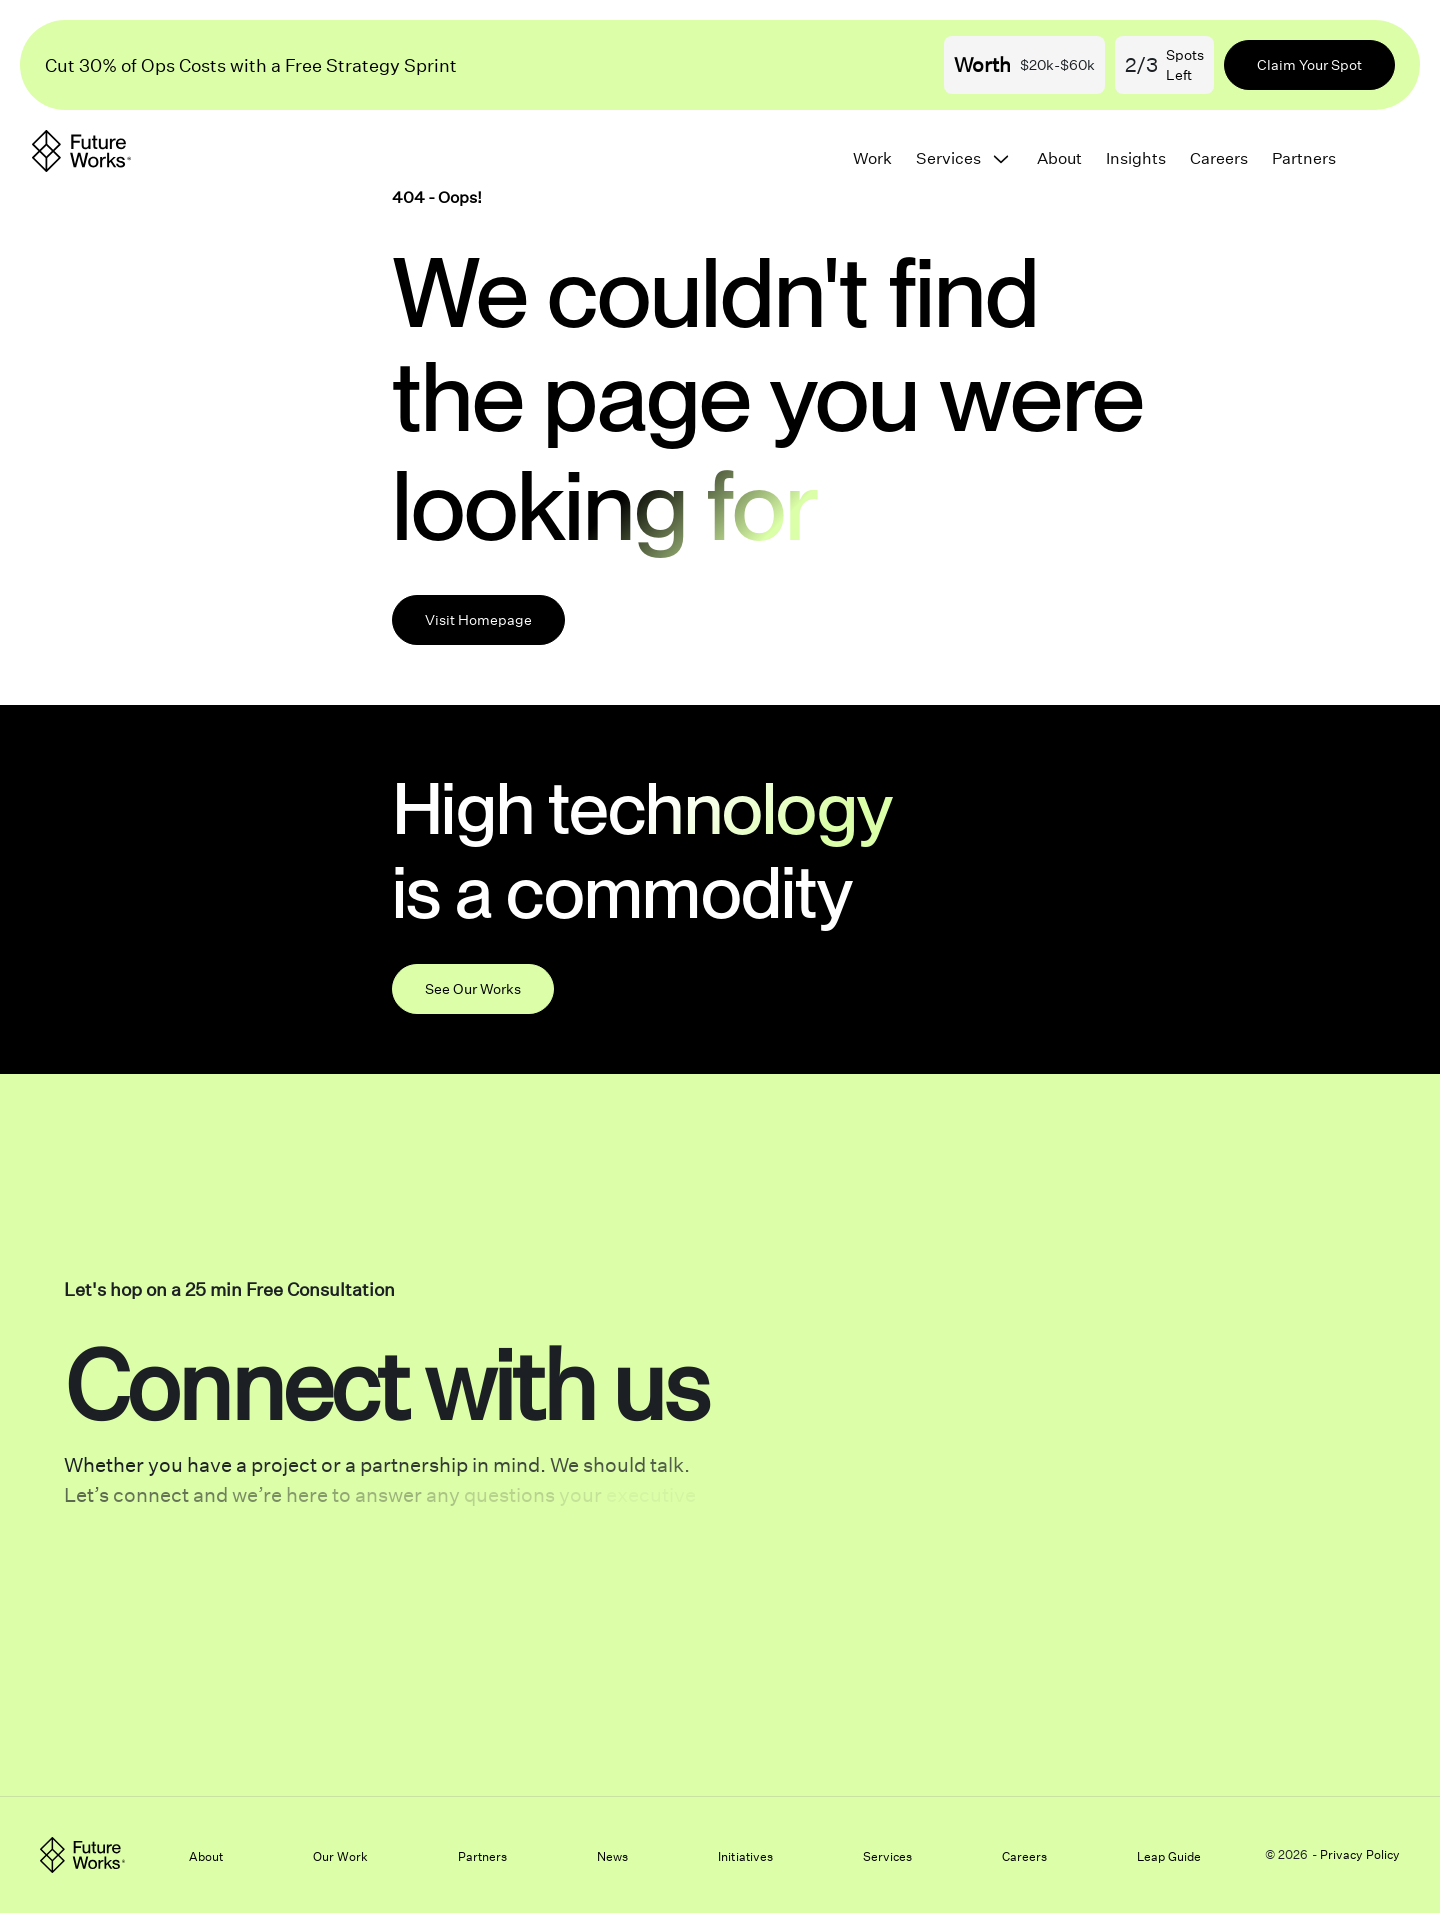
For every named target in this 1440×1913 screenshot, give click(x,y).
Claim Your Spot (1309, 64)
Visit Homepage (478, 619)
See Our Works (473, 988)
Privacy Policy (1360, 1854)
